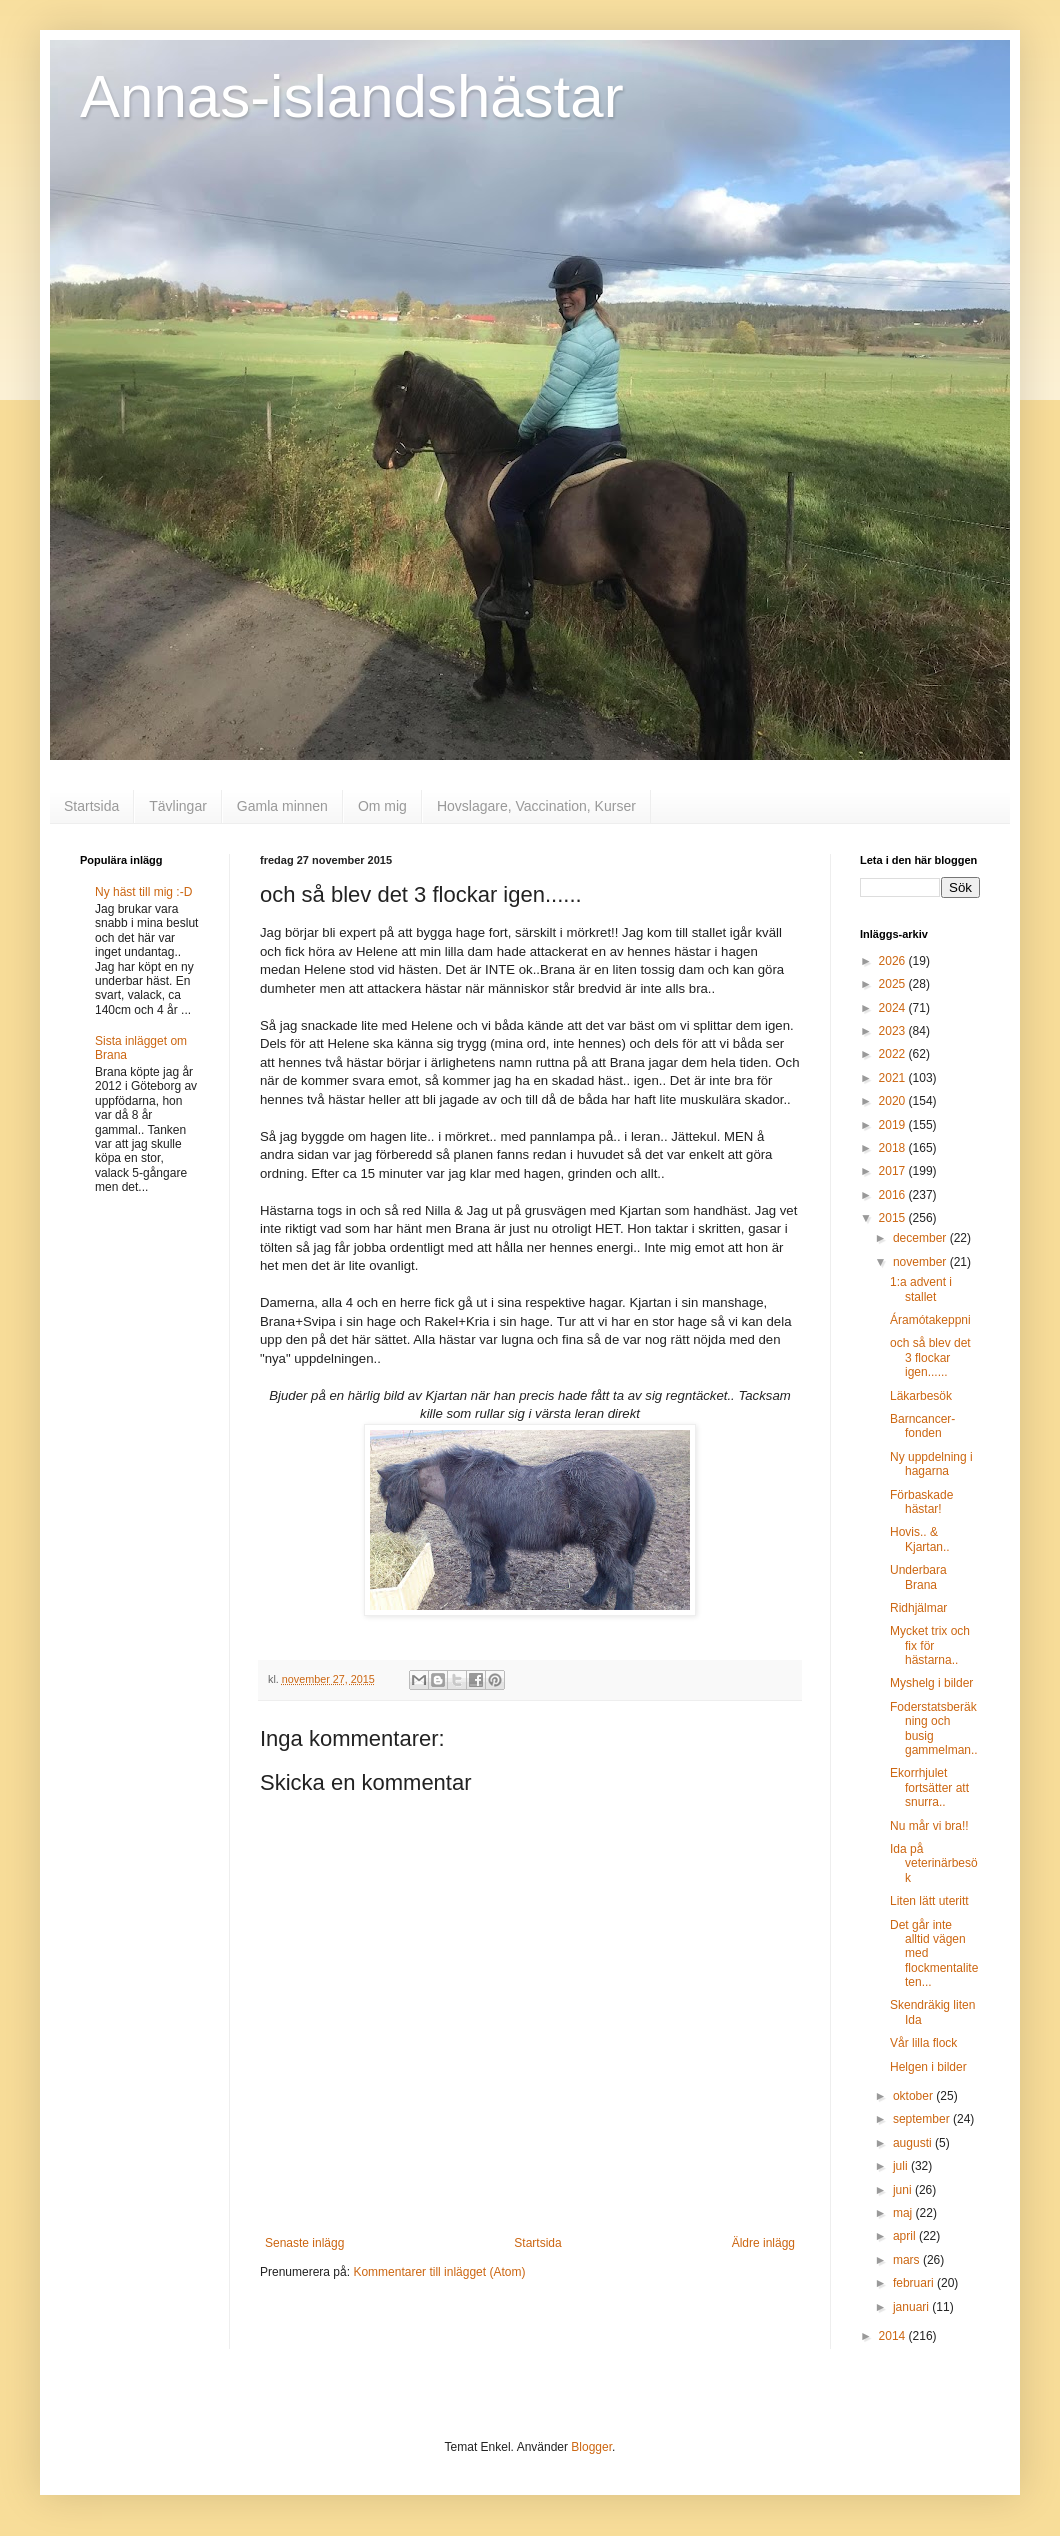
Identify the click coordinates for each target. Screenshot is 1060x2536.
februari (915, 2283)
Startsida (91, 806)
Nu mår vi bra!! (929, 1826)
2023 (894, 1031)
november (921, 1262)
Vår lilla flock (923, 2043)
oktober (914, 2096)
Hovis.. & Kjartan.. (920, 1539)
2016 (894, 1195)
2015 (894, 1218)
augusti (914, 2143)
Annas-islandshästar (352, 96)
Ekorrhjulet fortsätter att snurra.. (929, 1787)
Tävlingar (178, 806)
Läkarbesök (921, 1396)
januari (912, 2307)
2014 (894, 2336)
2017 (894, 1171)
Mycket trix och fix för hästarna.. (930, 1645)
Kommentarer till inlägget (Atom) (439, 2272)
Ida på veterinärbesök (934, 1863)
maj (904, 2213)
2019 (894, 1125)
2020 (894, 1101)
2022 (894, 1054)
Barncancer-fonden (922, 1426)
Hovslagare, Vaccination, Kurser (536, 806)
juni (904, 2190)
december (921, 1238)
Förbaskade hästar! (921, 1502)
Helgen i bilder (928, 2067)
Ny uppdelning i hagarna (931, 1464)
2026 (894, 961)
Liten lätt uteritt (929, 1901)
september (923, 2119)
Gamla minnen (282, 806)
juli (902, 2166)
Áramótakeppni (930, 1320)
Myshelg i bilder (931, 1683)
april (906, 2236)
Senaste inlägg (304, 2243)
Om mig (382, 806)
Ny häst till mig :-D (143, 892)
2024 (894, 1008)
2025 (894, 984)
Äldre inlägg (763, 2243)
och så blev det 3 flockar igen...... (930, 1357)
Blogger (591, 2447)
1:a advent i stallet (921, 1289)
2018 (894, 1148)
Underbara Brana (918, 1577)
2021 (894, 1078)
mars (908, 2260)
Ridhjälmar (918, 1608)
